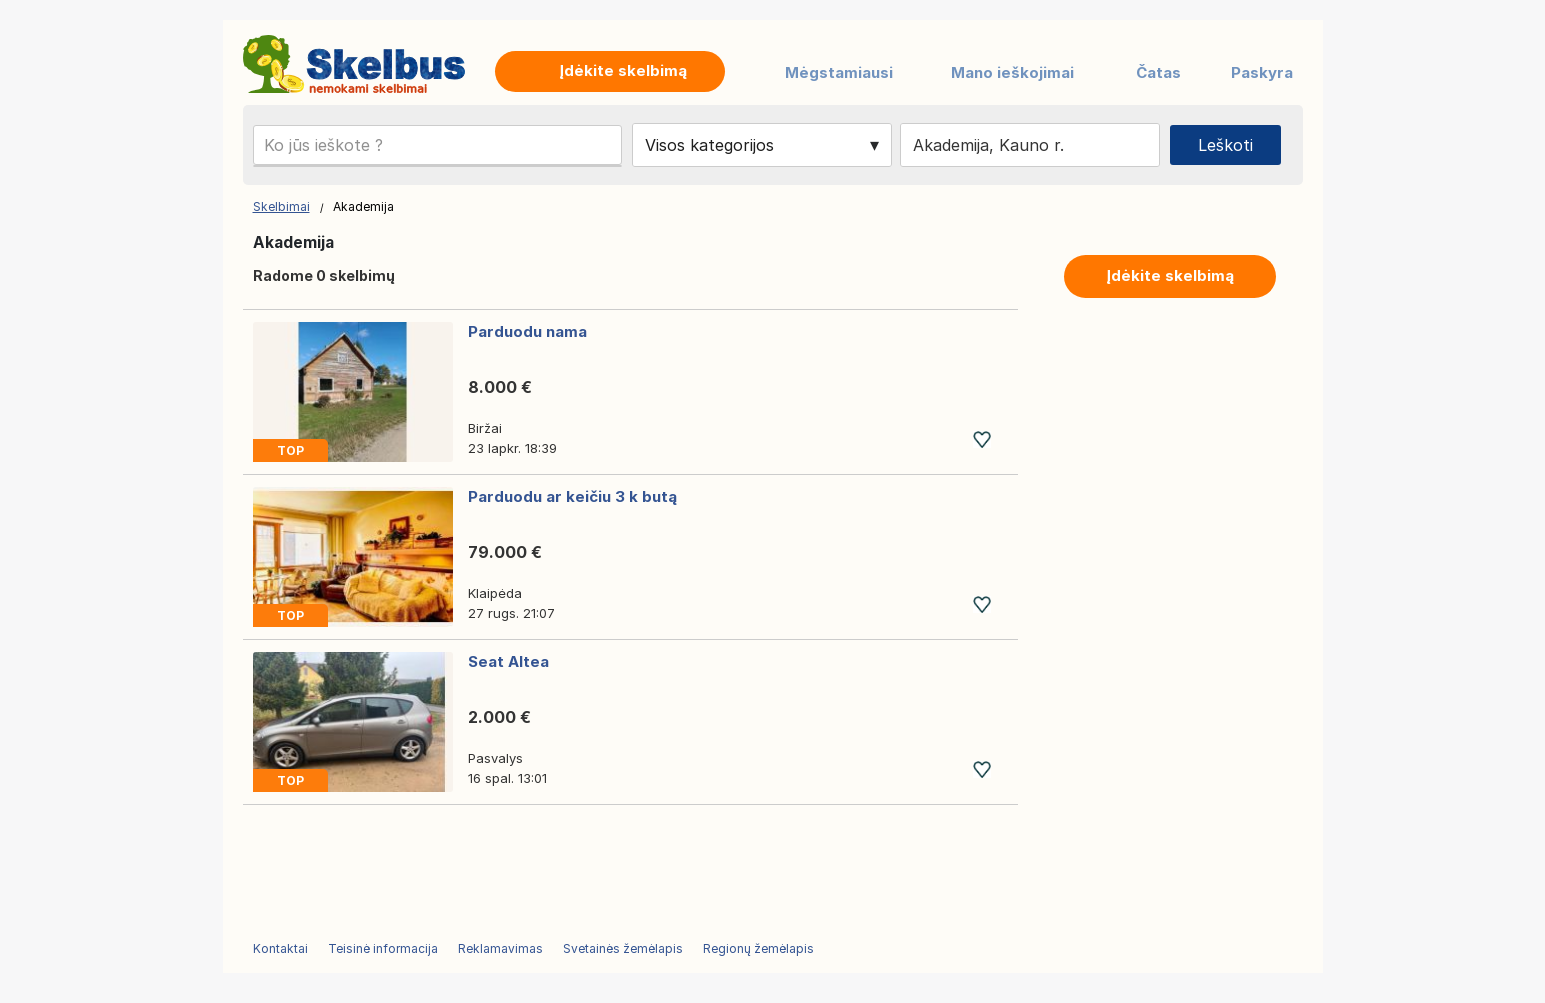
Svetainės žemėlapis (623, 948)
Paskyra (1262, 72)
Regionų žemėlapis (758, 948)
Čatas (1158, 72)
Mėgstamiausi (839, 72)
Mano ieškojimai (1012, 72)
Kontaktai (280, 948)
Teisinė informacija (383, 948)
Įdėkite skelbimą (1170, 275)
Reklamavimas (500, 948)
